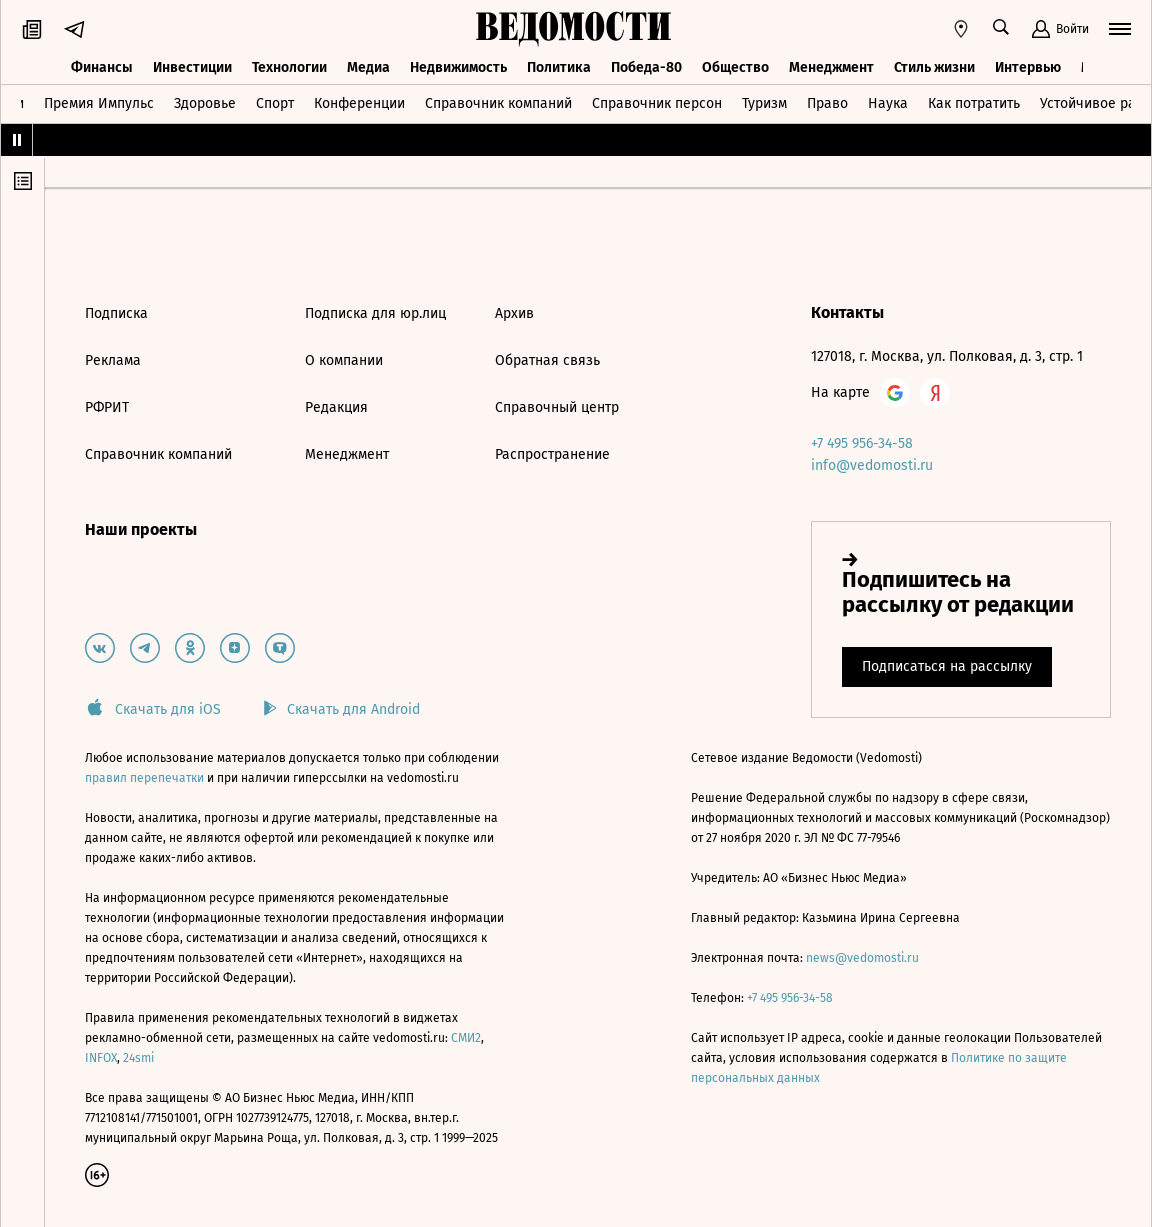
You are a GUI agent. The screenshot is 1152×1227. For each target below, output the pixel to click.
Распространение (552, 454)
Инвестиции (192, 67)
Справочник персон (657, 103)
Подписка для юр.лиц (375, 313)
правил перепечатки (146, 778)
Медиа (368, 67)
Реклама (113, 360)
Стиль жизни (934, 67)
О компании (344, 360)
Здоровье (205, 103)
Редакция (336, 407)
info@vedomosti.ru (872, 465)
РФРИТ (107, 407)
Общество (735, 67)
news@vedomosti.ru (862, 958)
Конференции (359, 103)
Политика (559, 67)
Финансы (102, 67)
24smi (138, 1058)
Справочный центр (557, 407)
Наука (888, 103)
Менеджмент (831, 67)
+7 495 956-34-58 (862, 443)
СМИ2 (466, 1038)
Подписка (116, 313)
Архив (514, 313)
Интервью (1028, 67)
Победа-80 (646, 67)
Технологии (289, 67)
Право (827, 103)
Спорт (275, 103)
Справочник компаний (498, 103)
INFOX (101, 1058)
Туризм (764, 103)
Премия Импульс (99, 103)
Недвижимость (458, 67)
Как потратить (974, 103)
